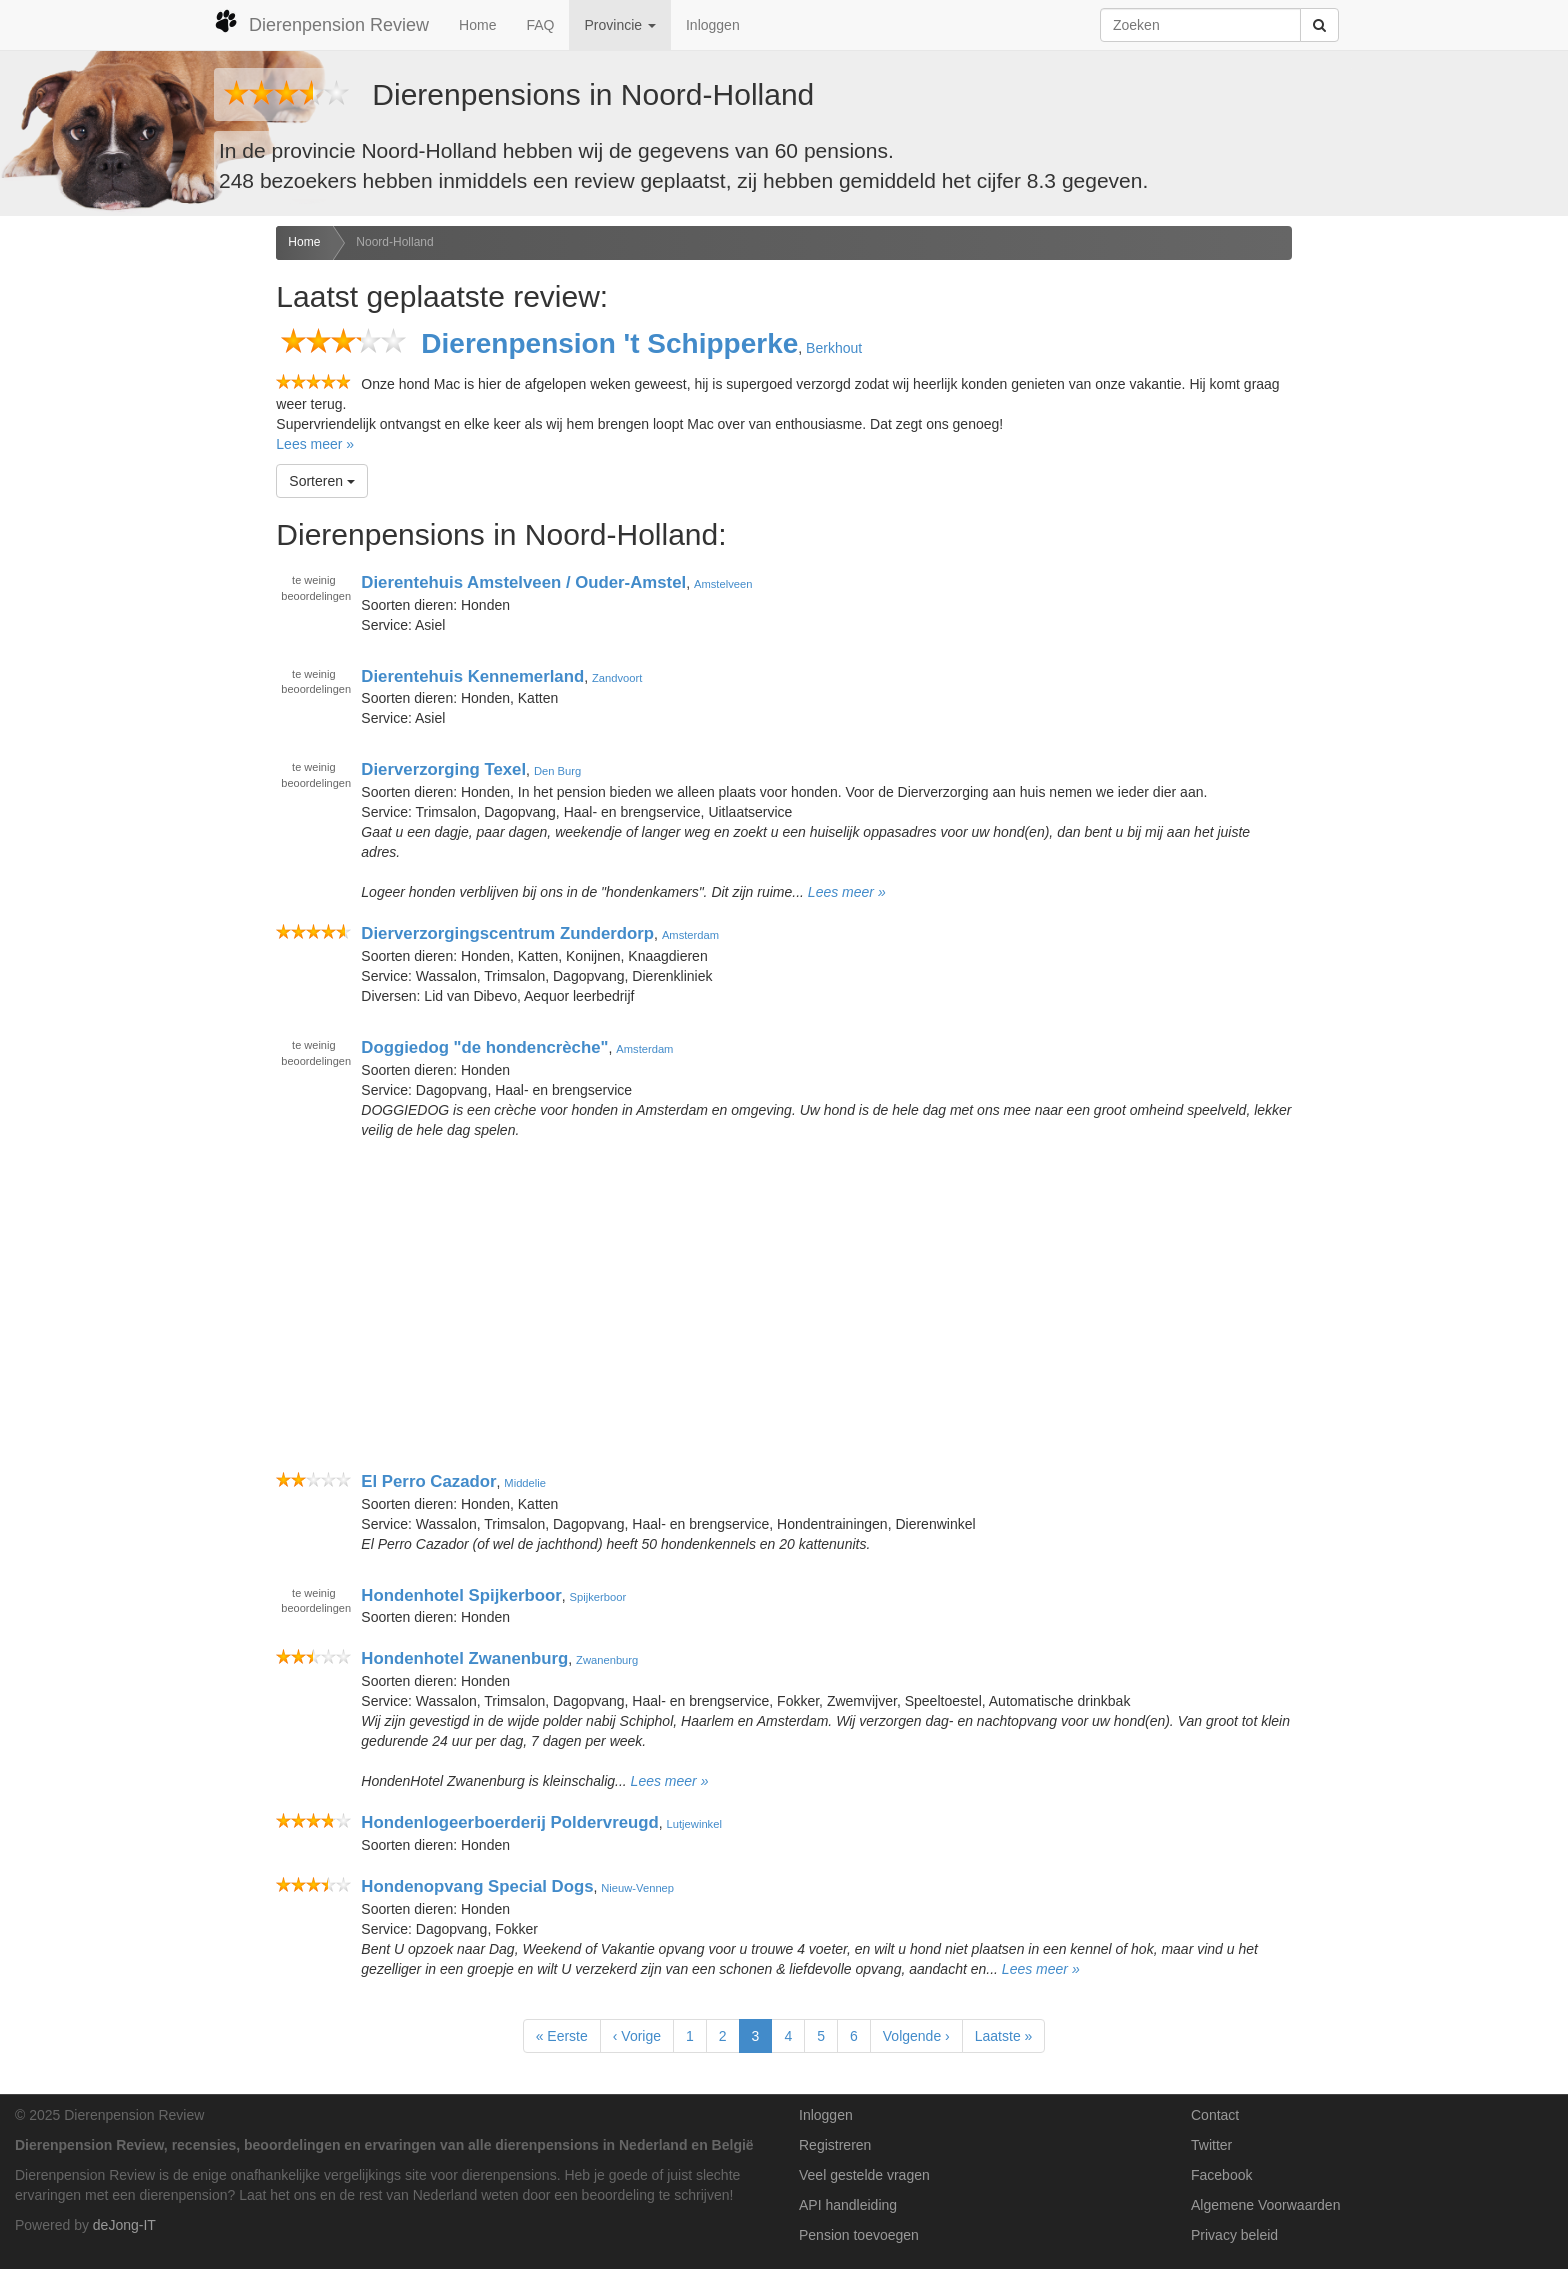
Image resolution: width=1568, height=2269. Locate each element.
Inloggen (713, 25)
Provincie (619, 25)
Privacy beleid (1234, 2235)
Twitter (1211, 2145)
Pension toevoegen (859, 2235)
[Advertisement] (130, 541)
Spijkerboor (598, 1596)
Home (477, 25)
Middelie (525, 1483)
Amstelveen (723, 584)
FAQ (540, 25)
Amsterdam (690, 935)
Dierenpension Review (321, 22)
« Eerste (562, 2036)
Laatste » (1004, 2036)
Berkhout (834, 348)
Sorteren (322, 481)
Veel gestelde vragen (864, 2175)
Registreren (835, 2145)
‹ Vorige (637, 2036)
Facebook (1221, 2175)
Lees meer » (315, 444)
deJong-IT (124, 2225)
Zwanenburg (607, 1660)
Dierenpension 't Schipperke (609, 343)
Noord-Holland (394, 242)
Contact (1215, 2115)
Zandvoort (617, 677)
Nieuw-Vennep (637, 1888)
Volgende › (916, 2036)
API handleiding (848, 2205)
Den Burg (557, 771)
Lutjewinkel (694, 1824)
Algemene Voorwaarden (1265, 2205)
